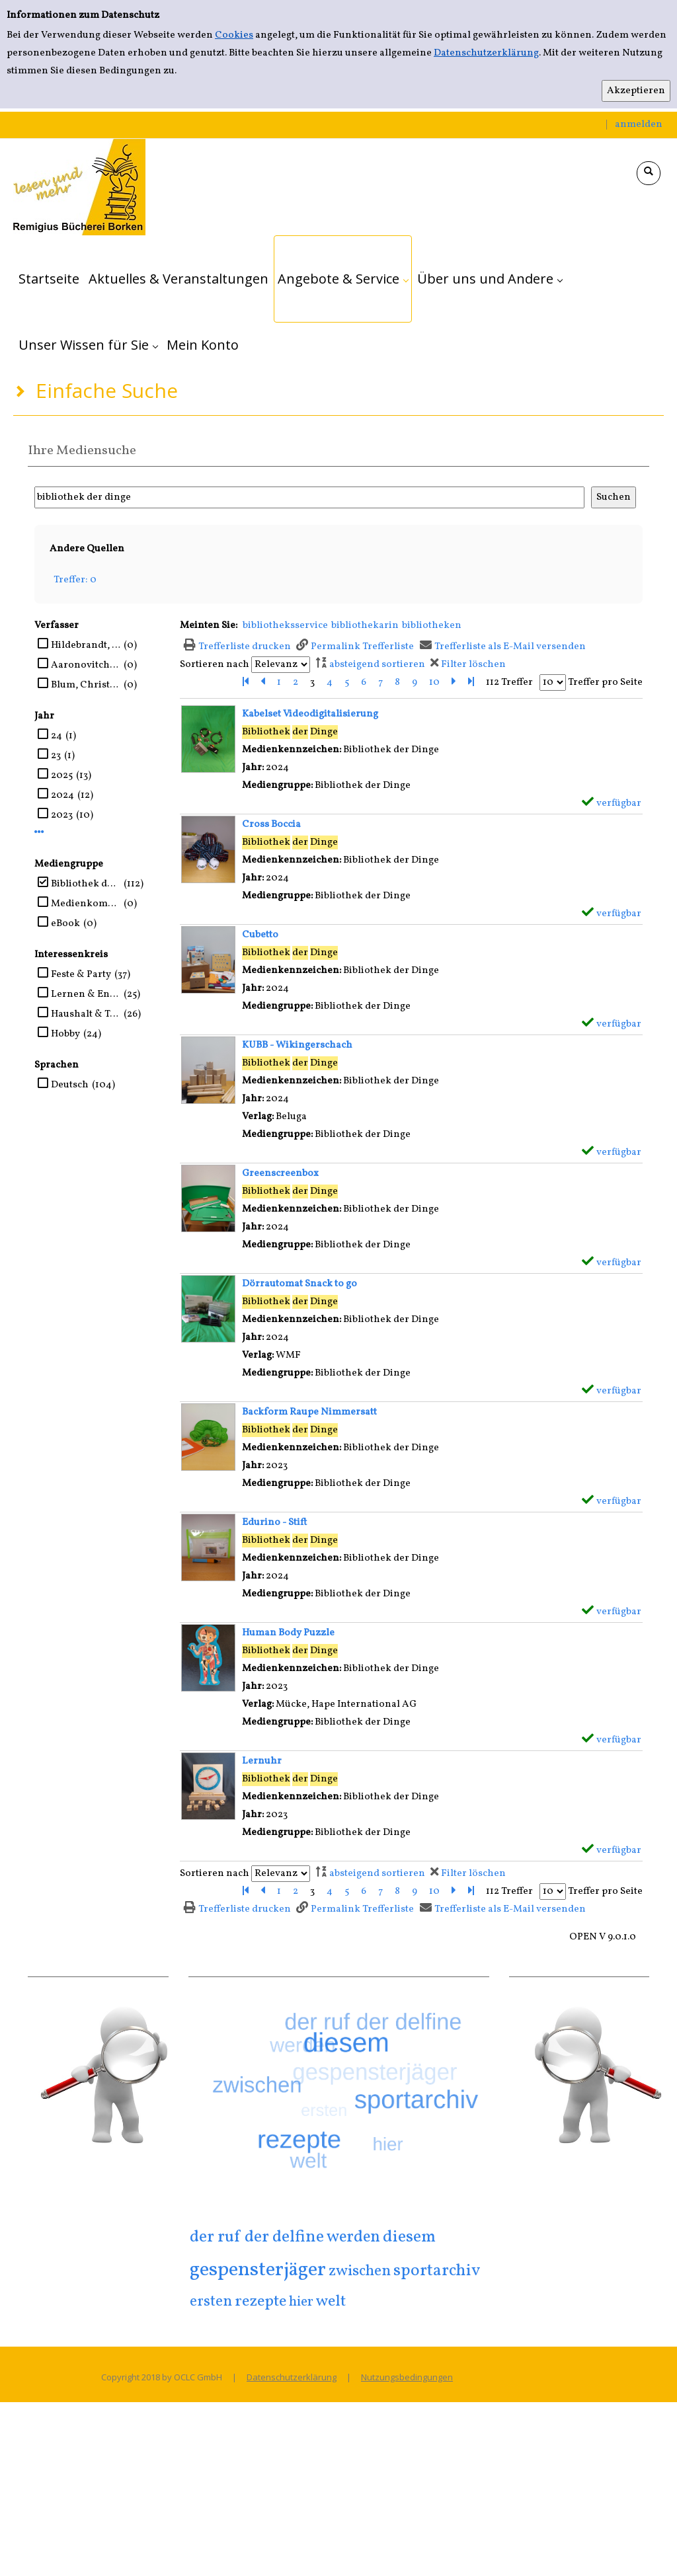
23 (56, 756)
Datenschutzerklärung (486, 53)
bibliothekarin (365, 626)
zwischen (360, 2271)
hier (301, 2302)
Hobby (65, 1034)
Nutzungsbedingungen (407, 2377)
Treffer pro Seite (605, 682)
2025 (62, 776)
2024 (62, 795)
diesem (409, 2237)
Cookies (234, 35)
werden (353, 2237)
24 (56, 736)
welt (331, 2301)
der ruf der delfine (257, 2237)
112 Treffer (509, 682)
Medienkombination (85, 904)
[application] (343, 279)
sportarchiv (436, 2271)
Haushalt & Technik (85, 1014)
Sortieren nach (214, 665)
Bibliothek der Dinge (85, 884)
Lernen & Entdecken (85, 994)
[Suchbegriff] (309, 497)
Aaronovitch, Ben (85, 665)
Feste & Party (81, 975)
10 (434, 682)
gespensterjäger (258, 2270)
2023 (62, 815)
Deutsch (70, 1085)
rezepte (260, 2301)
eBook (65, 924)
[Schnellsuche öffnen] (648, 173)
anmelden (638, 125)
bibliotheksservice (285, 626)
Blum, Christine (85, 685)
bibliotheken (431, 626)
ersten (211, 2301)
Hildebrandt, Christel (85, 645)
